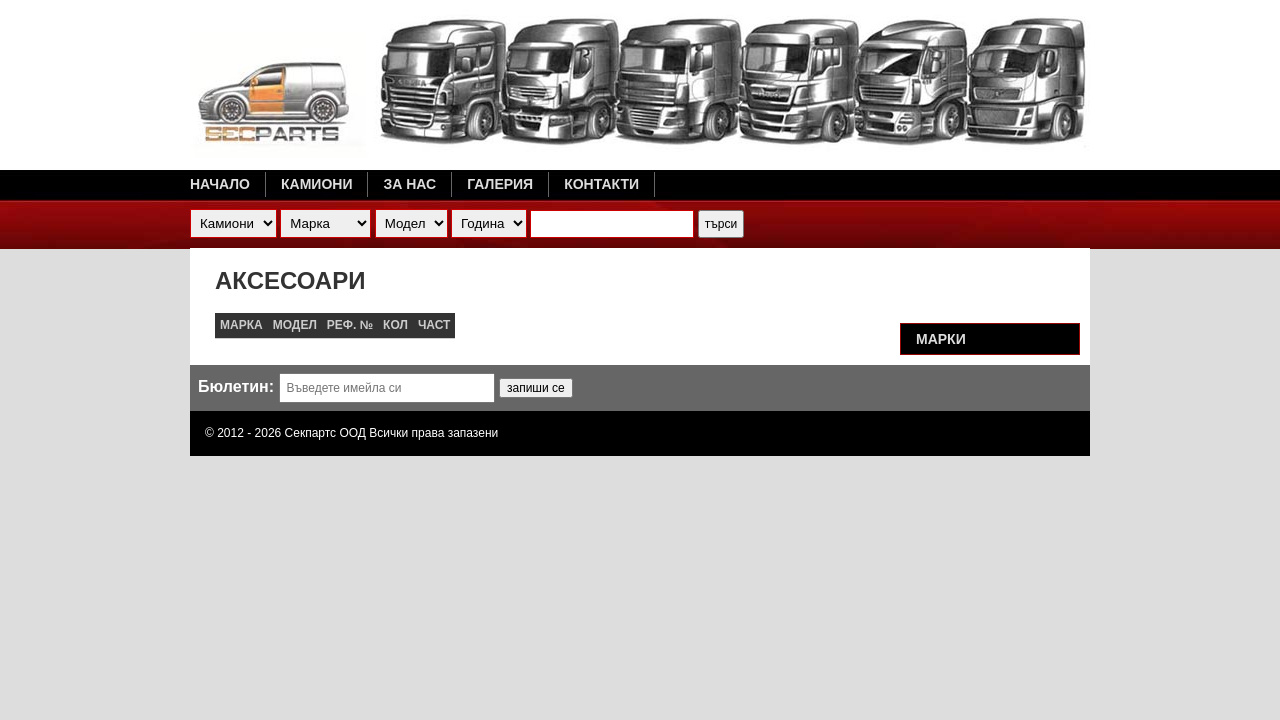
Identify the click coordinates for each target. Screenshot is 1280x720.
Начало (220, 184)
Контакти (601, 184)
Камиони (316, 184)
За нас (409, 184)
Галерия (500, 184)
